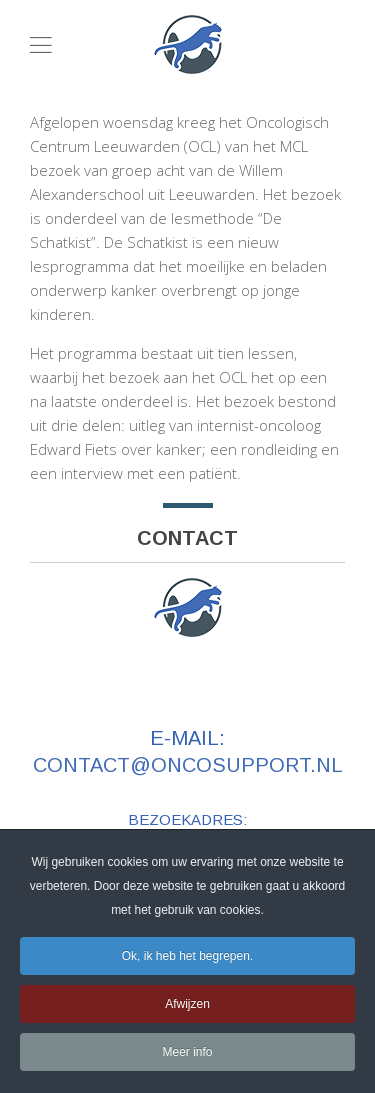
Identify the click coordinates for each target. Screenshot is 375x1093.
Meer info (187, 1055)
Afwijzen (187, 1007)
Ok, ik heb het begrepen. (187, 959)
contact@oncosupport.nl (188, 765)
